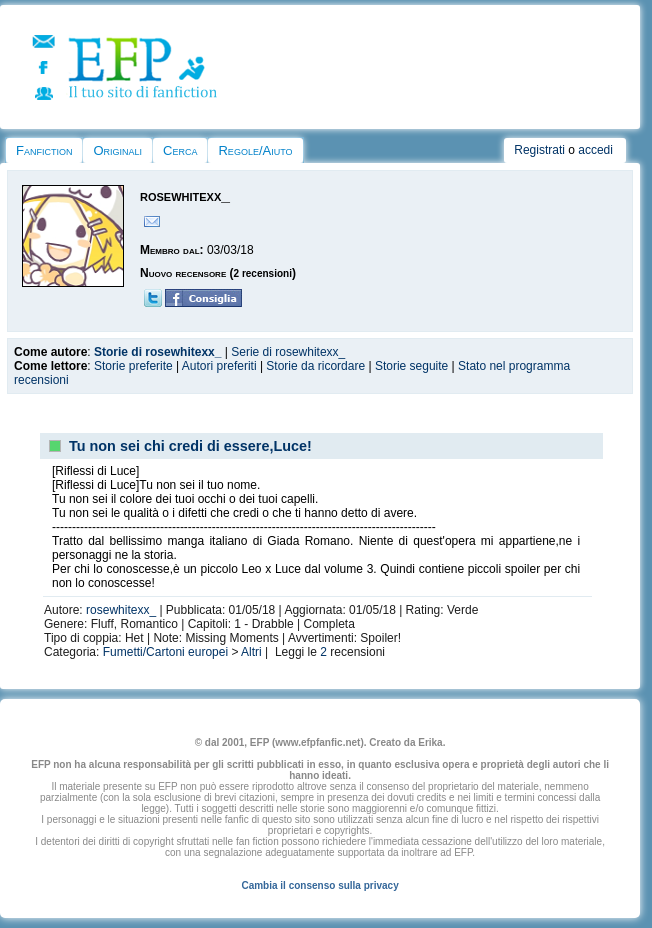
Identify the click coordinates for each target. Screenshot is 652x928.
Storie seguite (411, 366)
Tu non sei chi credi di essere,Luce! (190, 446)
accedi (595, 150)
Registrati (539, 150)
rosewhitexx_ (121, 610)
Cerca (180, 150)
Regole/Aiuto (255, 150)
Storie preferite (133, 366)
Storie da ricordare (315, 366)
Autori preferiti (219, 366)
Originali (117, 150)
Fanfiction (44, 150)
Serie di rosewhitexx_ (288, 352)
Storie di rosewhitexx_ (157, 352)
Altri (251, 652)
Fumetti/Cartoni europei (165, 652)
